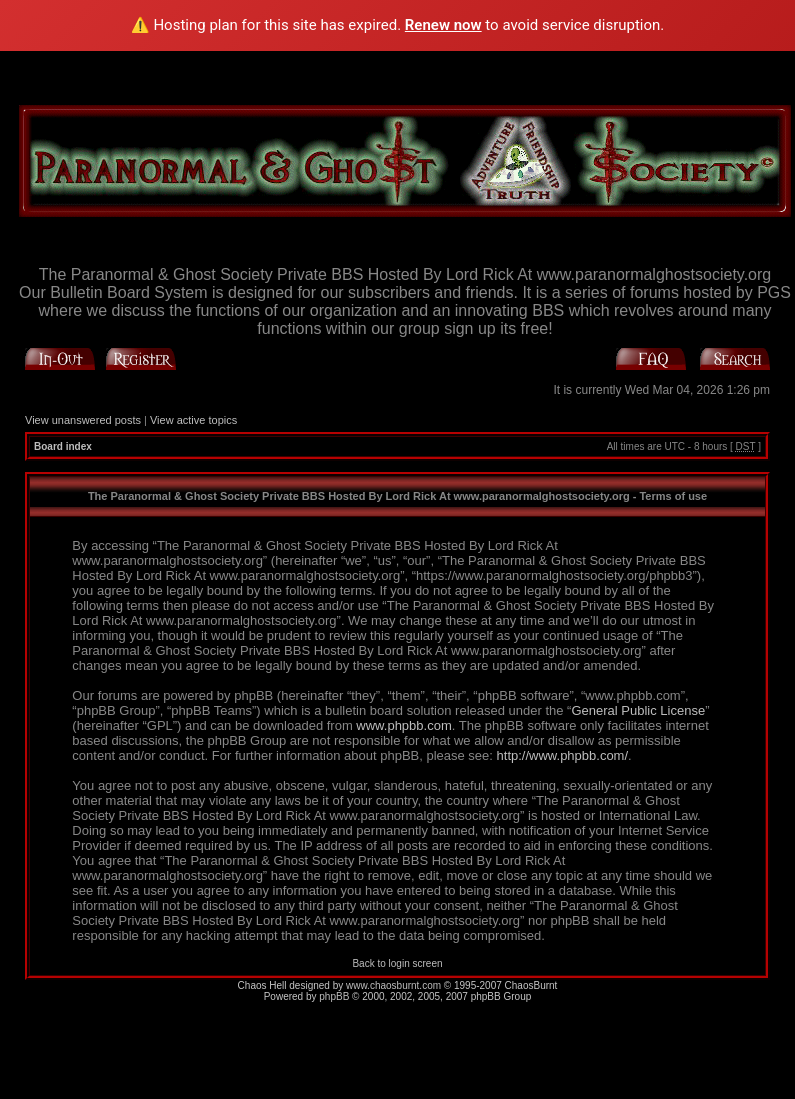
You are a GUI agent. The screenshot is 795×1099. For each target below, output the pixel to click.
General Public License (638, 710)
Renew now (443, 25)
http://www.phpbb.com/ (563, 755)
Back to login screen (397, 963)
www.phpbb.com (403, 725)
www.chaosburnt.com (393, 985)
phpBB (334, 996)
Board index (63, 446)
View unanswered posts (83, 420)
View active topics (193, 420)
